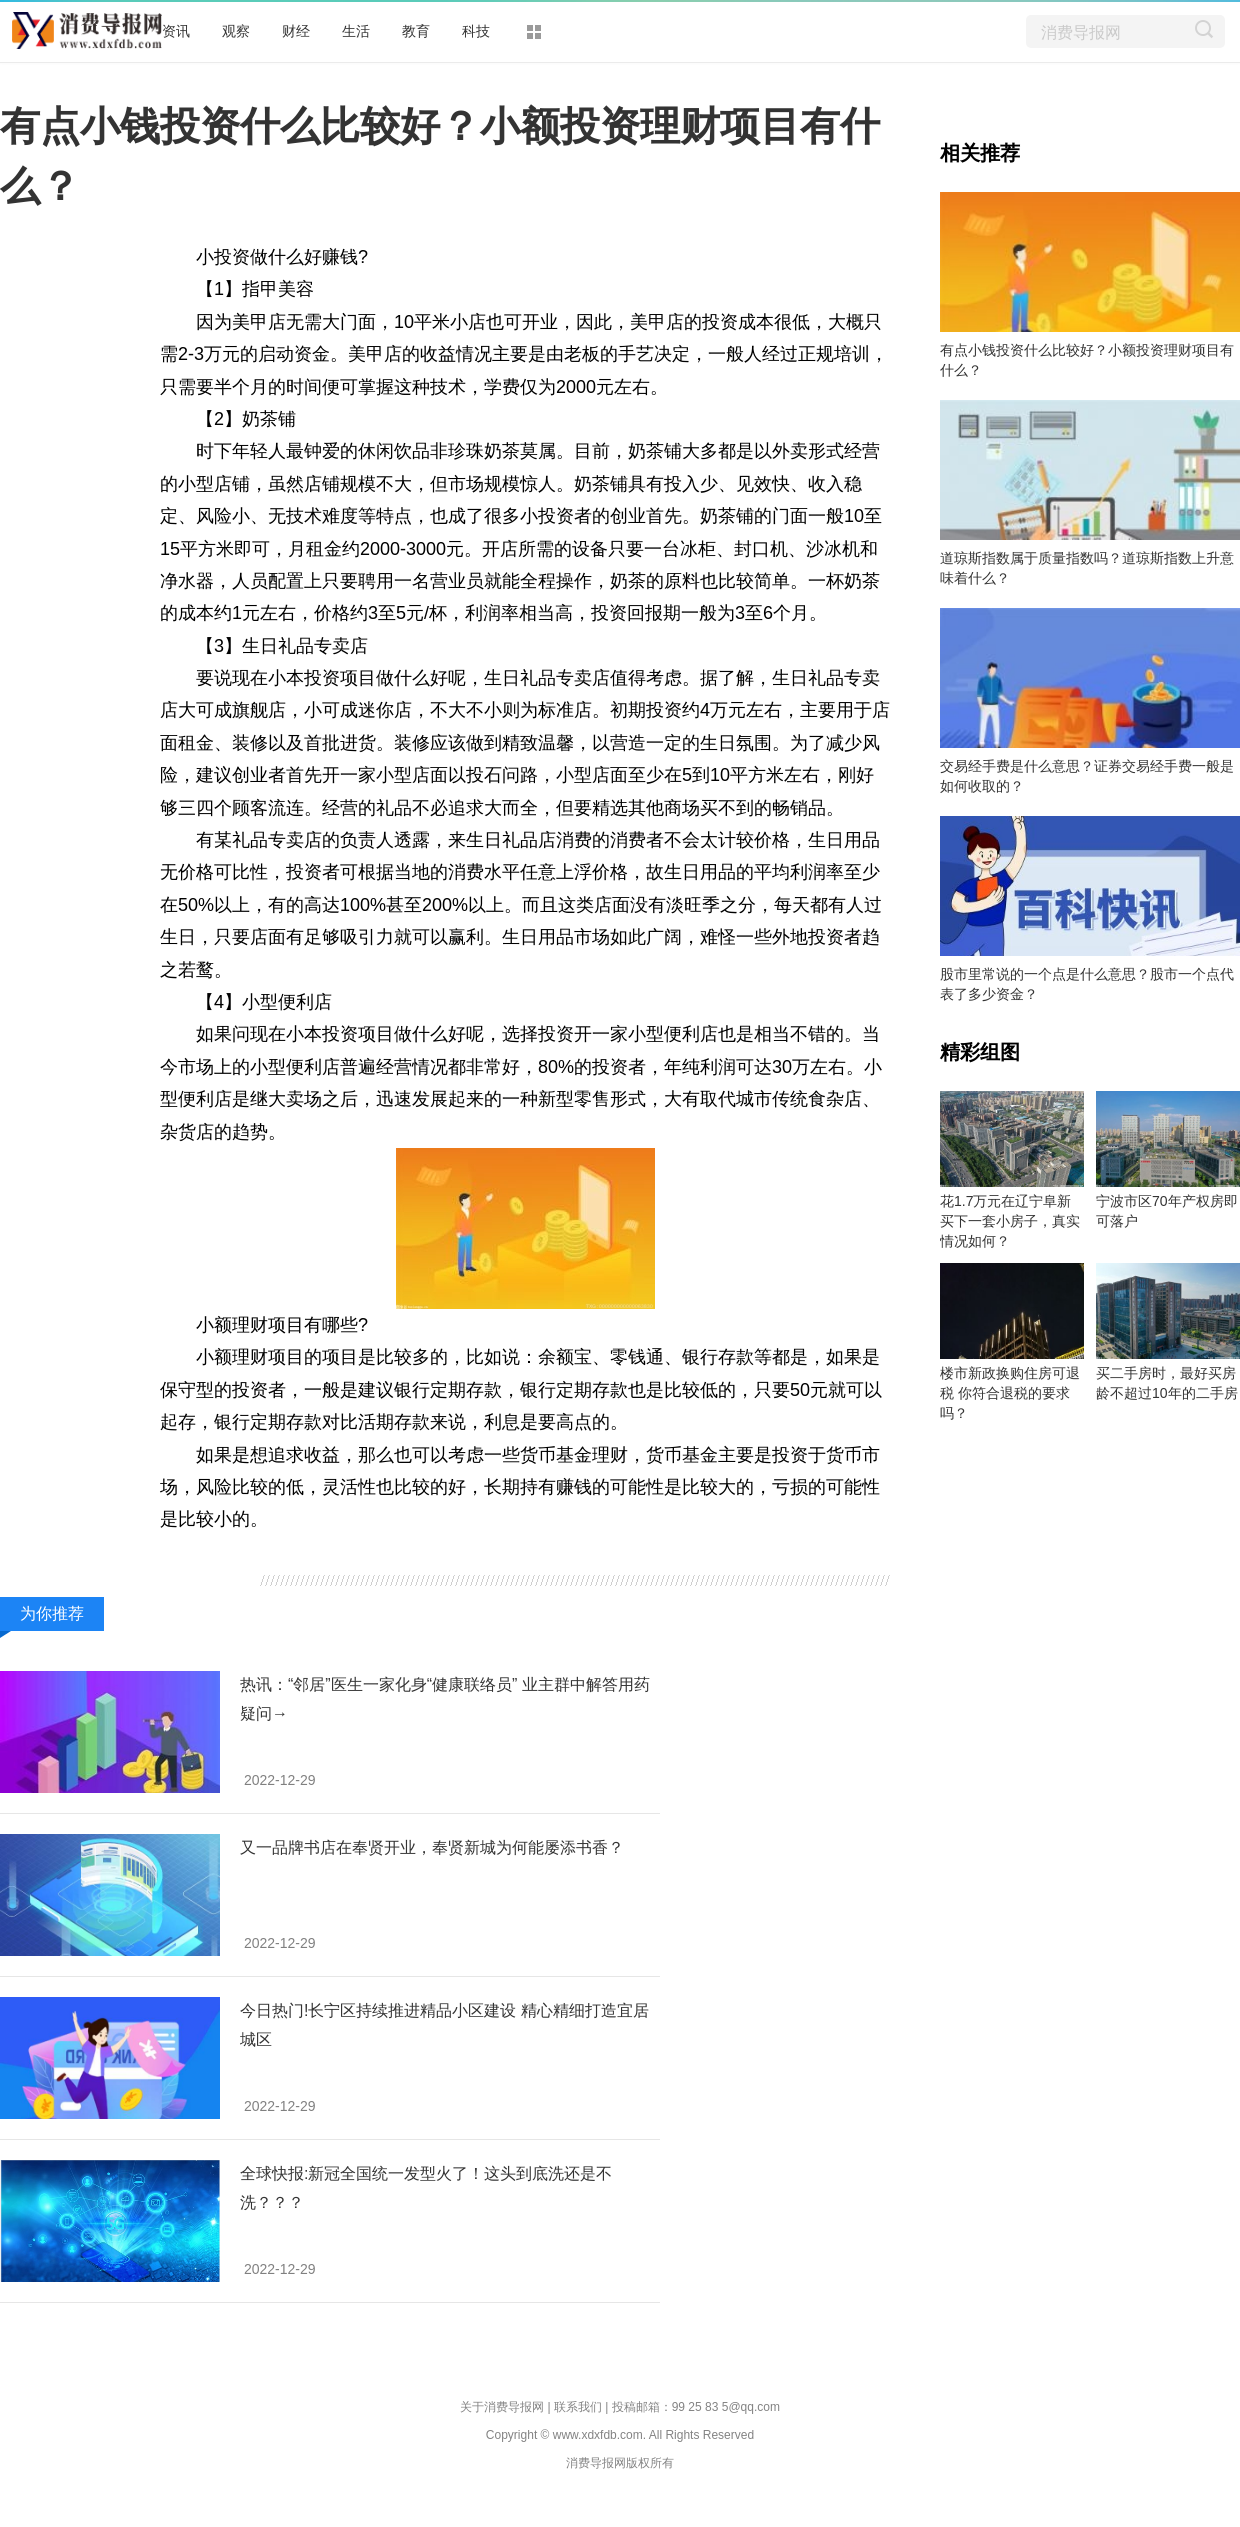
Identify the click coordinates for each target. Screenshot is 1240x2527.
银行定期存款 (476, 1552)
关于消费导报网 (502, 2407)
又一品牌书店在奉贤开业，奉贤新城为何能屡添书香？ (432, 1847)
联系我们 (578, 2407)
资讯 (176, 31)
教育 (416, 31)
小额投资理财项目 (345, 1552)
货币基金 (571, 1552)
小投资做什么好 (675, 1552)
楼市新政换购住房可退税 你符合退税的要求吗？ (1010, 1393)
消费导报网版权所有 (620, 2463)
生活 (356, 31)
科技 (476, 31)
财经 (296, 31)
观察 (236, 31)
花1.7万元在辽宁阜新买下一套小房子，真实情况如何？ (1010, 1221)
